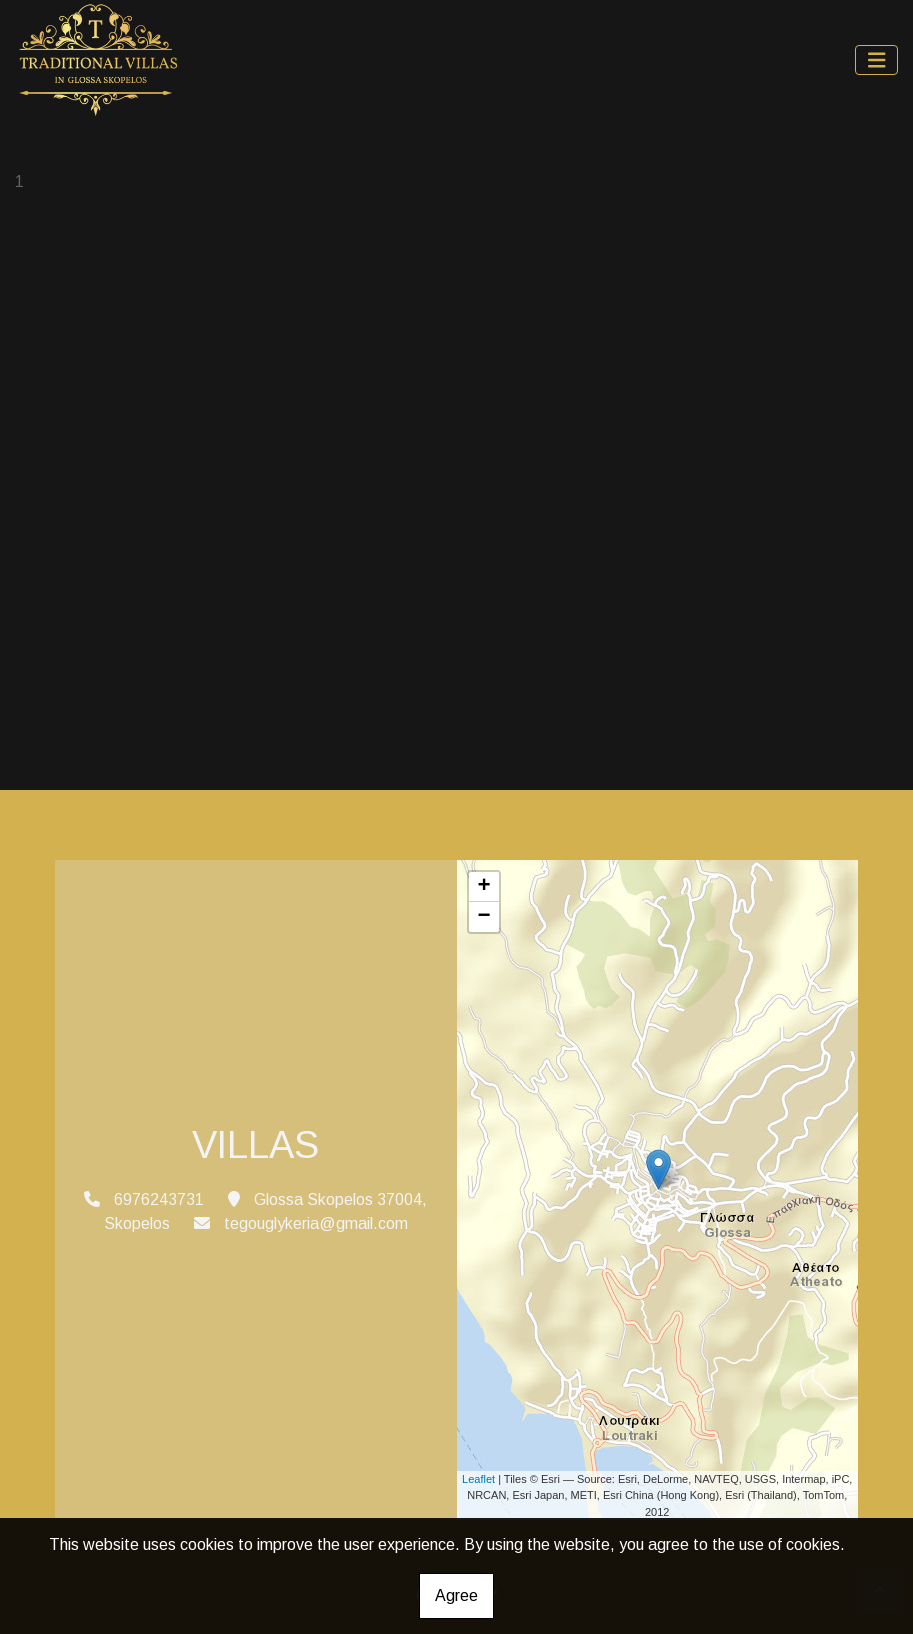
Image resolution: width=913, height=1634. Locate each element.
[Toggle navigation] (877, 60)
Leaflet (478, 1479)
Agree (456, 1595)
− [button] (483, 917)
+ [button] (483, 887)
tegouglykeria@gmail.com (316, 1223)
